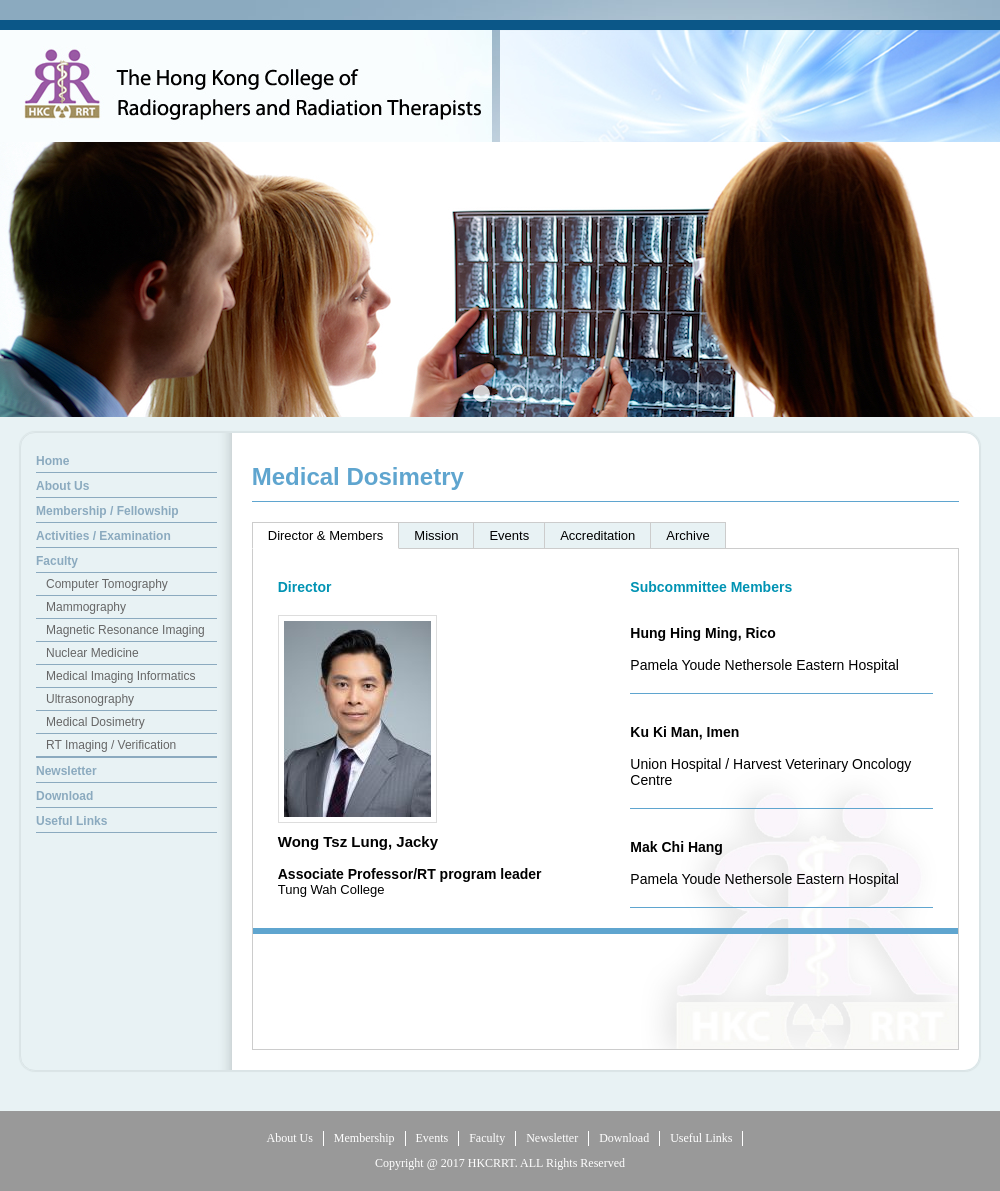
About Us (290, 1138)
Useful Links (701, 1138)
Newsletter (552, 1138)
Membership (364, 1138)
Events (432, 1138)
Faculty (487, 1138)
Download (624, 1138)
